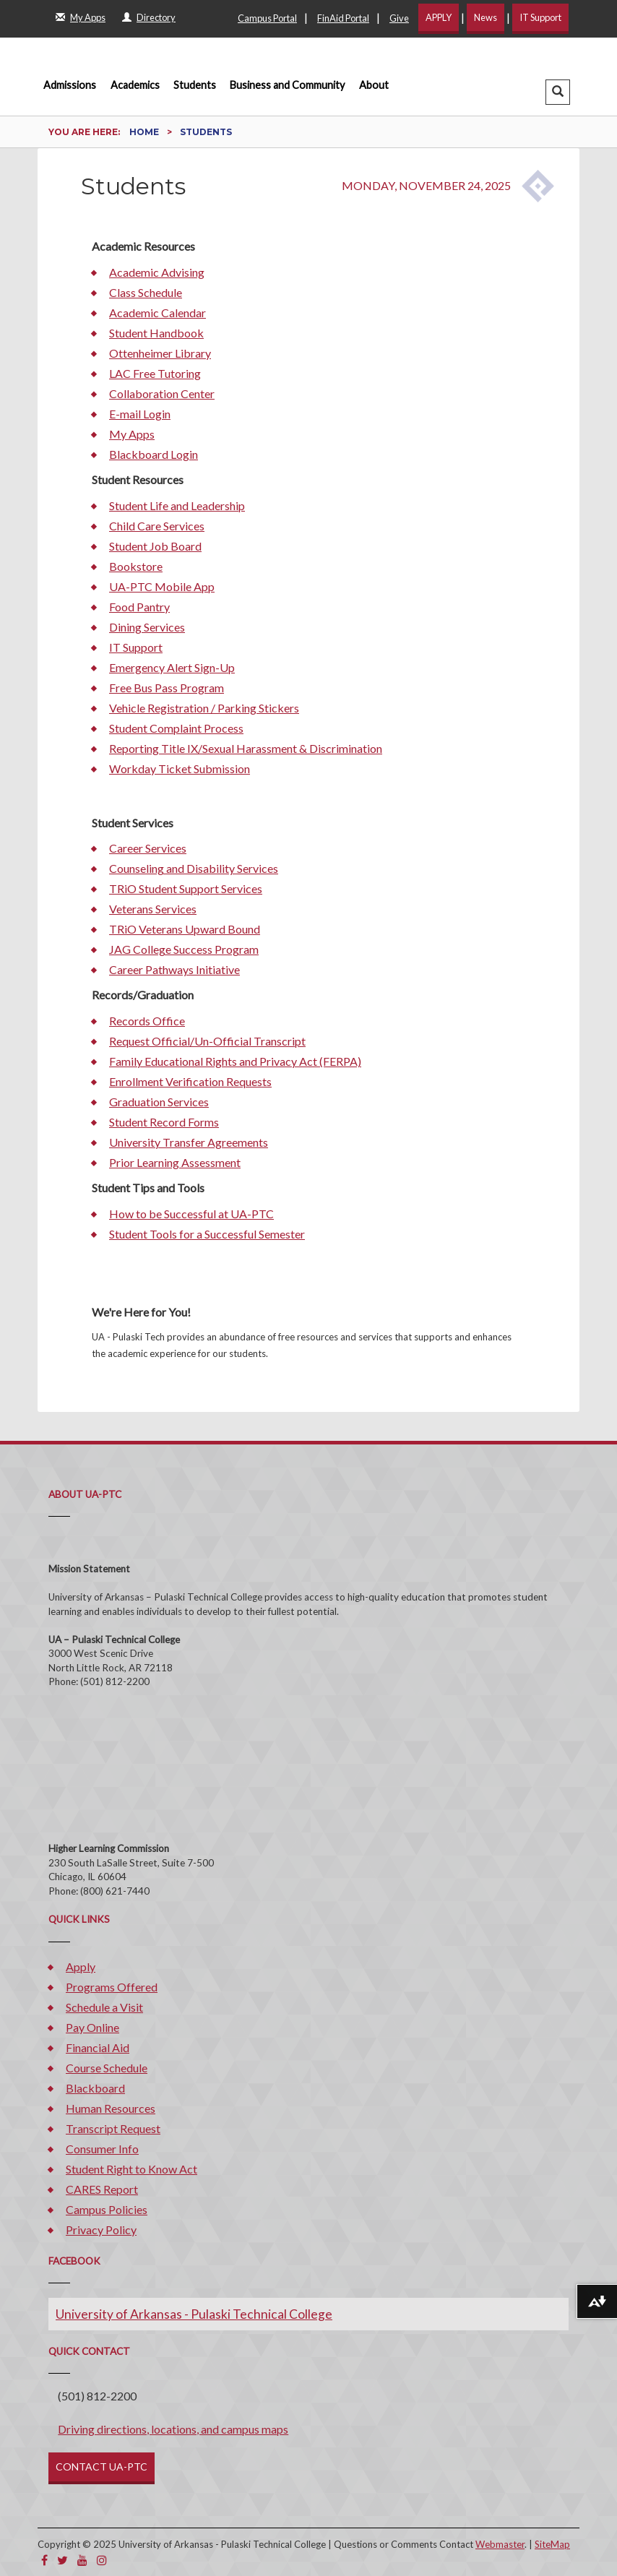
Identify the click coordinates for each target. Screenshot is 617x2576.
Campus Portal (267, 18)
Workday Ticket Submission (179, 768)
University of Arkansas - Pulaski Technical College (194, 2314)
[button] (557, 92)
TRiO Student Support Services (185, 888)
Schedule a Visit (104, 2007)
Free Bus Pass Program (166, 687)
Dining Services (147, 627)
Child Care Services (156, 526)
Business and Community (287, 85)
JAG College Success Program (184, 949)
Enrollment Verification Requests (190, 1081)
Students (194, 85)
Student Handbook (156, 333)
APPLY (439, 17)
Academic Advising (156, 272)
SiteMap (552, 2544)
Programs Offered (112, 1987)
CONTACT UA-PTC (101, 2466)
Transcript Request (113, 2128)
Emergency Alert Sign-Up (172, 667)
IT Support (540, 17)
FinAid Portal (343, 18)
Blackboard (95, 2088)
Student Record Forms (164, 1122)
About (374, 85)
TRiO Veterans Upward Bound (184, 929)
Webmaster (500, 2544)
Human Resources (110, 2108)
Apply (80, 1966)
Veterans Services (153, 909)
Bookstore (136, 566)
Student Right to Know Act (131, 2169)
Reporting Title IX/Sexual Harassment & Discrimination (245, 748)
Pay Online (92, 2027)
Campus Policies (106, 2209)
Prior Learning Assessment (175, 1162)
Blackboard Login (153, 454)
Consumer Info (102, 2148)
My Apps (132, 434)
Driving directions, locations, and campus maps (173, 2429)
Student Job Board (155, 546)
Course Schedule (106, 2068)
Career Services (147, 848)
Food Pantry (139, 606)
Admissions (69, 85)
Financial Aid (97, 2047)
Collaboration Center (162, 393)
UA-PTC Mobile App (162, 586)
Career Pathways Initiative (174, 969)
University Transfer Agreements (188, 1142)
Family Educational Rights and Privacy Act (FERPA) (235, 1061)
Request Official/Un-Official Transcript (207, 1041)
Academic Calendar (157, 312)
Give (399, 18)
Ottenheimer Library (160, 353)
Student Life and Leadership (177, 505)
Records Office (147, 1021)
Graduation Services (159, 1101)
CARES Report (102, 2189)
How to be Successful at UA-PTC (191, 1213)
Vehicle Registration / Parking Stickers (204, 708)
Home (145, 131)
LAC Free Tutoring (155, 373)
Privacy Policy (101, 2229)
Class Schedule (145, 292)
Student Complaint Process (176, 728)
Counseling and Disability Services (193, 868)
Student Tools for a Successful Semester (207, 1234)
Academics (135, 85)
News (485, 17)
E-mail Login (140, 414)
